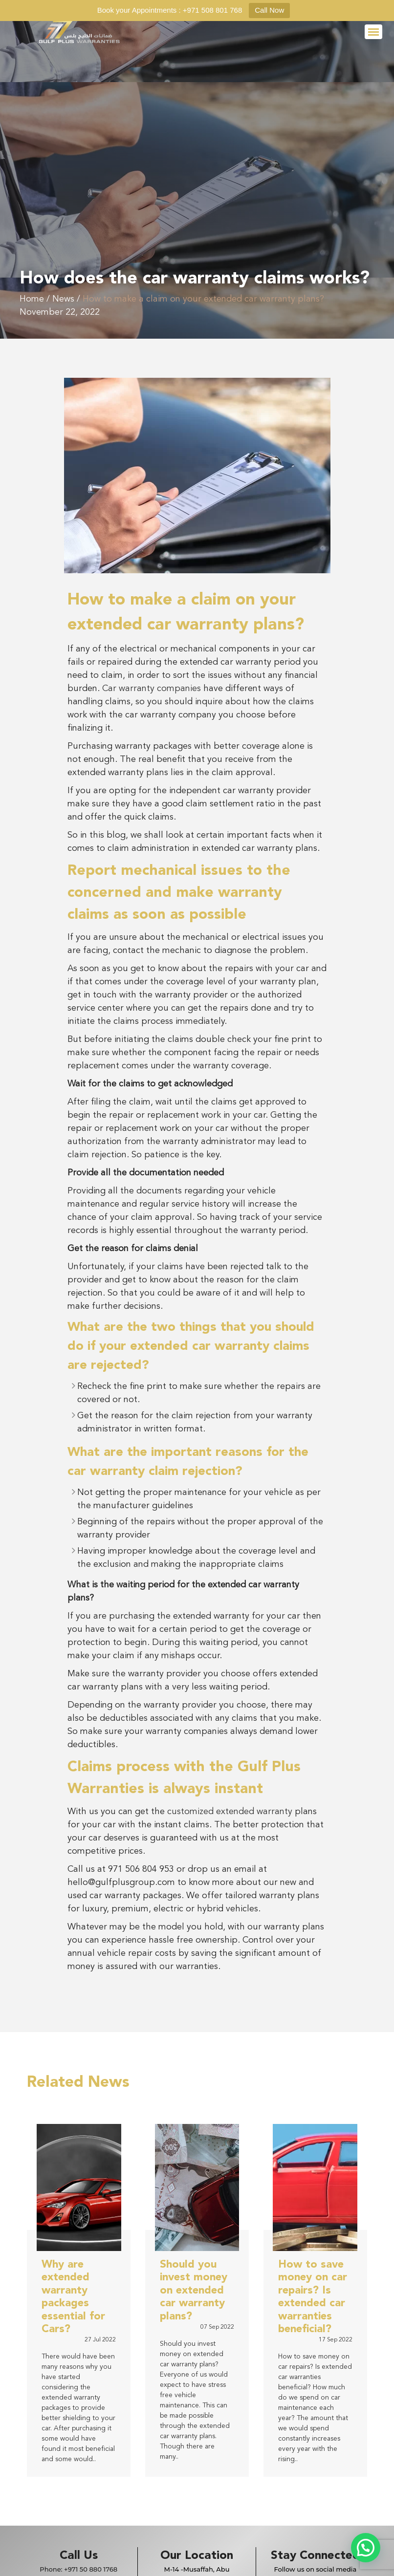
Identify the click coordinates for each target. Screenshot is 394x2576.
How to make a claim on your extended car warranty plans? (203, 299)
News (63, 299)
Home (32, 299)
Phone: (78, 2569)
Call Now (269, 10)
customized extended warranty (229, 1811)
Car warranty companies (150, 688)
